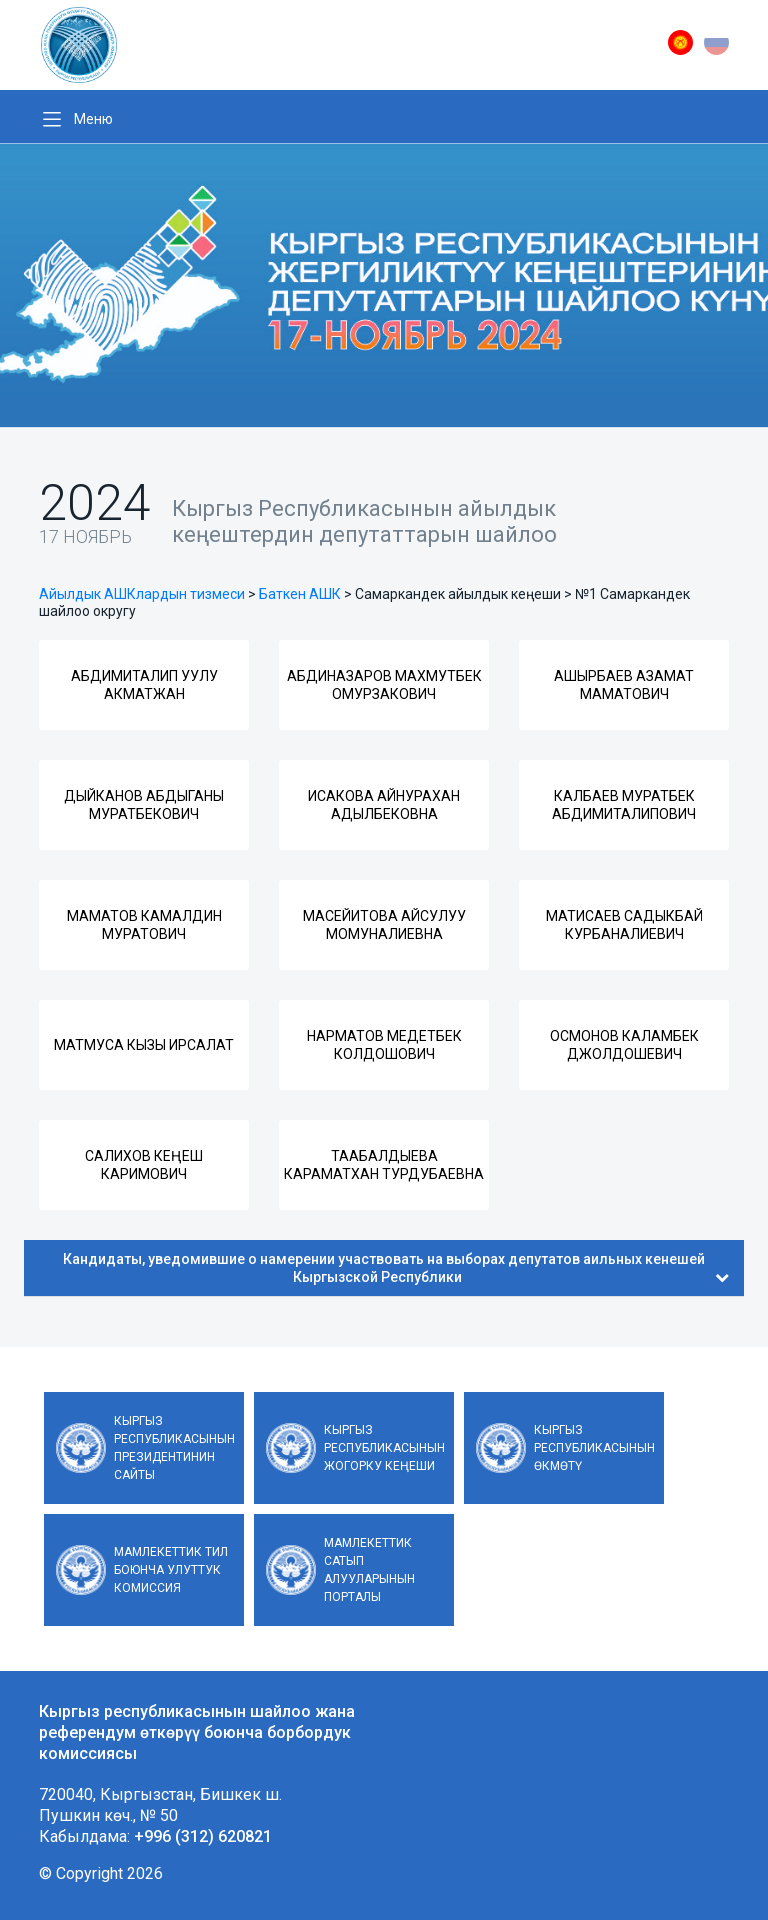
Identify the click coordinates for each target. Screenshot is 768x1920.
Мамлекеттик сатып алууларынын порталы (369, 1570)
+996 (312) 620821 (203, 1836)
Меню (93, 119)
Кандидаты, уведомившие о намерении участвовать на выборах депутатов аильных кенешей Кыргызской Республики (396, 1268)
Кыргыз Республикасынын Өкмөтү (594, 1448)
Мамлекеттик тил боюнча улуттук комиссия (171, 1570)
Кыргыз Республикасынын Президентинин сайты (174, 1448)
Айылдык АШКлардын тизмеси (142, 594)
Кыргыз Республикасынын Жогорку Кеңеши (384, 1448)
